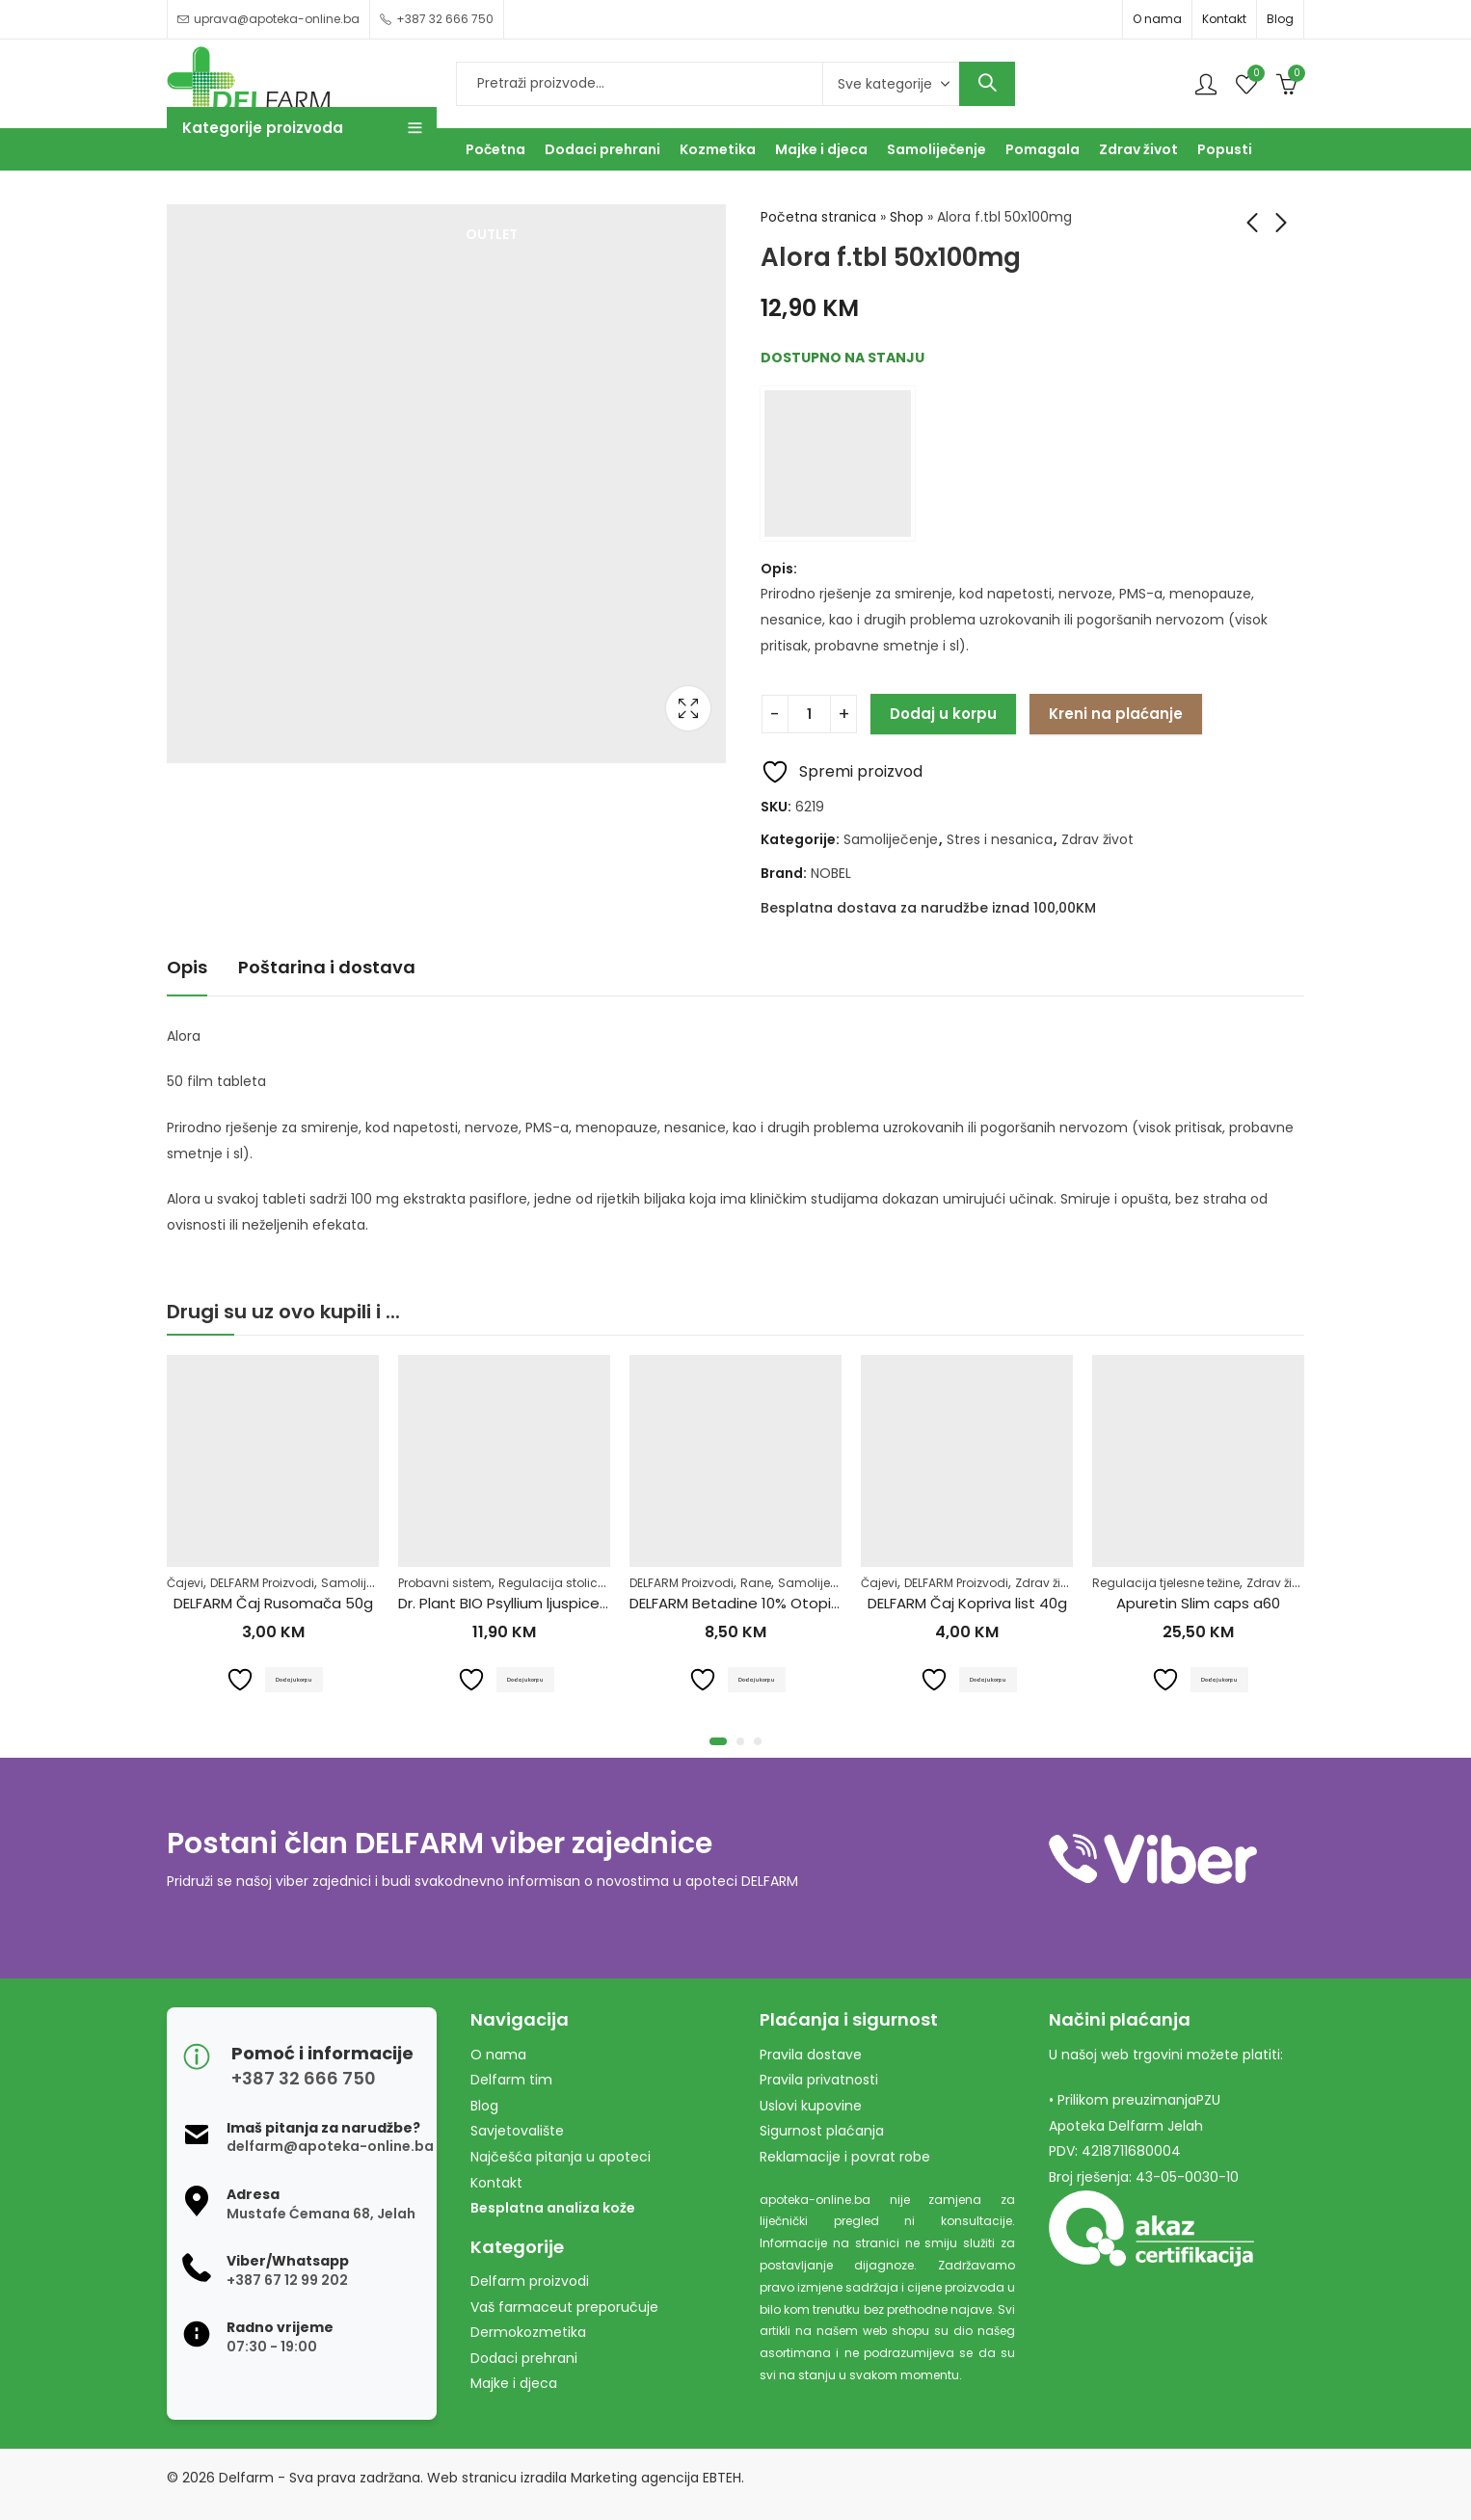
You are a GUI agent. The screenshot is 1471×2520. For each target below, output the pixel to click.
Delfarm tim (511, 2079)
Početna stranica (818, 216)
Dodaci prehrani (523, 2358)
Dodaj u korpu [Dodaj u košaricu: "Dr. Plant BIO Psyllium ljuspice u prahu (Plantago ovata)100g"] (527, 1679)
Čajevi (185, 1583)
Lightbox (688, 708)
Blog (1280, 19)
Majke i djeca (513, 2383)
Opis (187, 967)
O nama (1157, 19)
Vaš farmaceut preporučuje (564, 2307)
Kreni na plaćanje (1116, 713)
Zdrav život (1097, 839)
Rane (755, 1583)
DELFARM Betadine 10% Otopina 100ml (761, 1604)
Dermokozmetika (528, 2332)
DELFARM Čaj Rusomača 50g (273, 1604)
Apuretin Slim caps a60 (1198, 1604)
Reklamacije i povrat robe (845, 2156)
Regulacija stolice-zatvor (573, 1583)
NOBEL (831, 873)
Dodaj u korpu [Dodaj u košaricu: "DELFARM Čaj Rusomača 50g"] (295, 1679)
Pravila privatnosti (819, 2079)
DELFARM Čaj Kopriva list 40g (967, 1604)
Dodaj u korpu (943, 713)
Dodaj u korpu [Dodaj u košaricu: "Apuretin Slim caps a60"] (1221, 1679)
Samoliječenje (890, 839)
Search (987, 84)
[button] (718, 1741)
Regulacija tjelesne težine (1166, 1583)
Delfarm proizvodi (529, 2281)
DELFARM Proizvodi (262, 1583)
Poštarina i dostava (326, 967)
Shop (906, 216)
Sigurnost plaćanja (822, 2130)
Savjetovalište (517, 2130)
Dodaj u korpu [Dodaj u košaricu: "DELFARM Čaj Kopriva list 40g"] (989, 1679)
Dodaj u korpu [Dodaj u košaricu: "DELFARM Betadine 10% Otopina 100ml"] (758, 1679)
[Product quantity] (809, 714)
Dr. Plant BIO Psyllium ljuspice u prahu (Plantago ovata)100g (608, 1604)
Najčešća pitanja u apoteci (560, 2156)
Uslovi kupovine (811, 2105)
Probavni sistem (445, 1583)
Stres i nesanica (1000, 839)
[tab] (187, 968)
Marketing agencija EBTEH (656, 2477)
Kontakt (1224, 19)
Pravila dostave (811, 2054)
